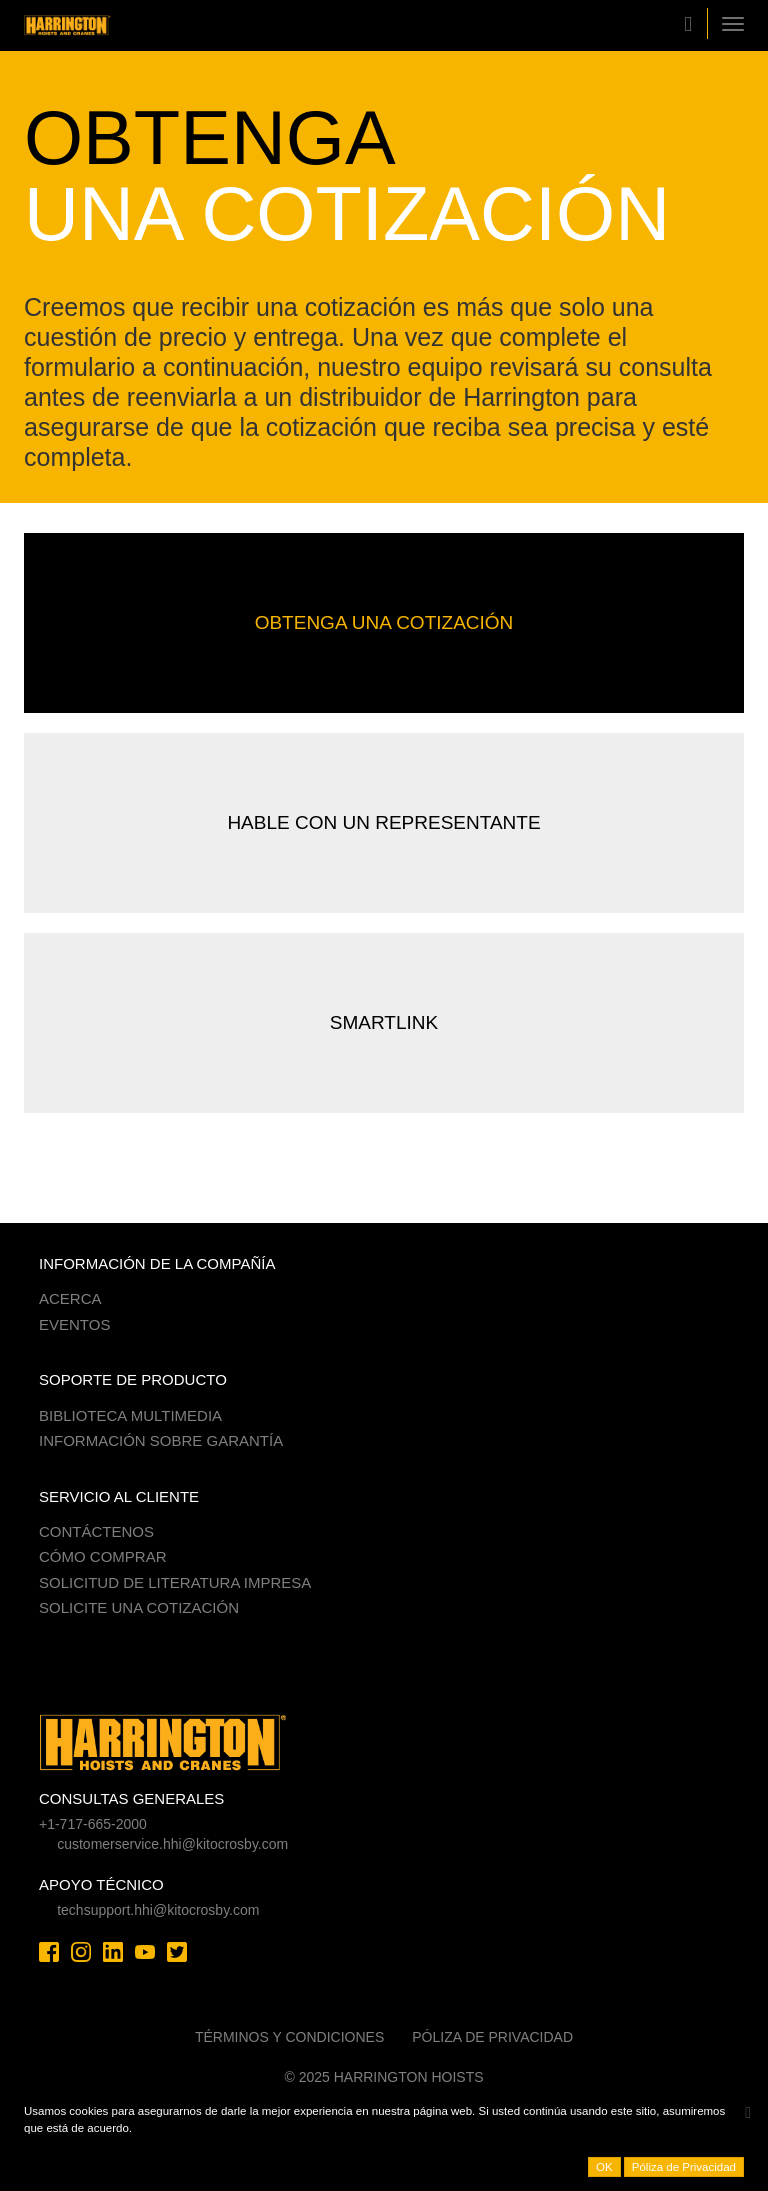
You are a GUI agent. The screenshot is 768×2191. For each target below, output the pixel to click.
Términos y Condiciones (289, 2037)
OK (604, 2167)
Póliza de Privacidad (492, 2037)
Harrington (98, 25)
